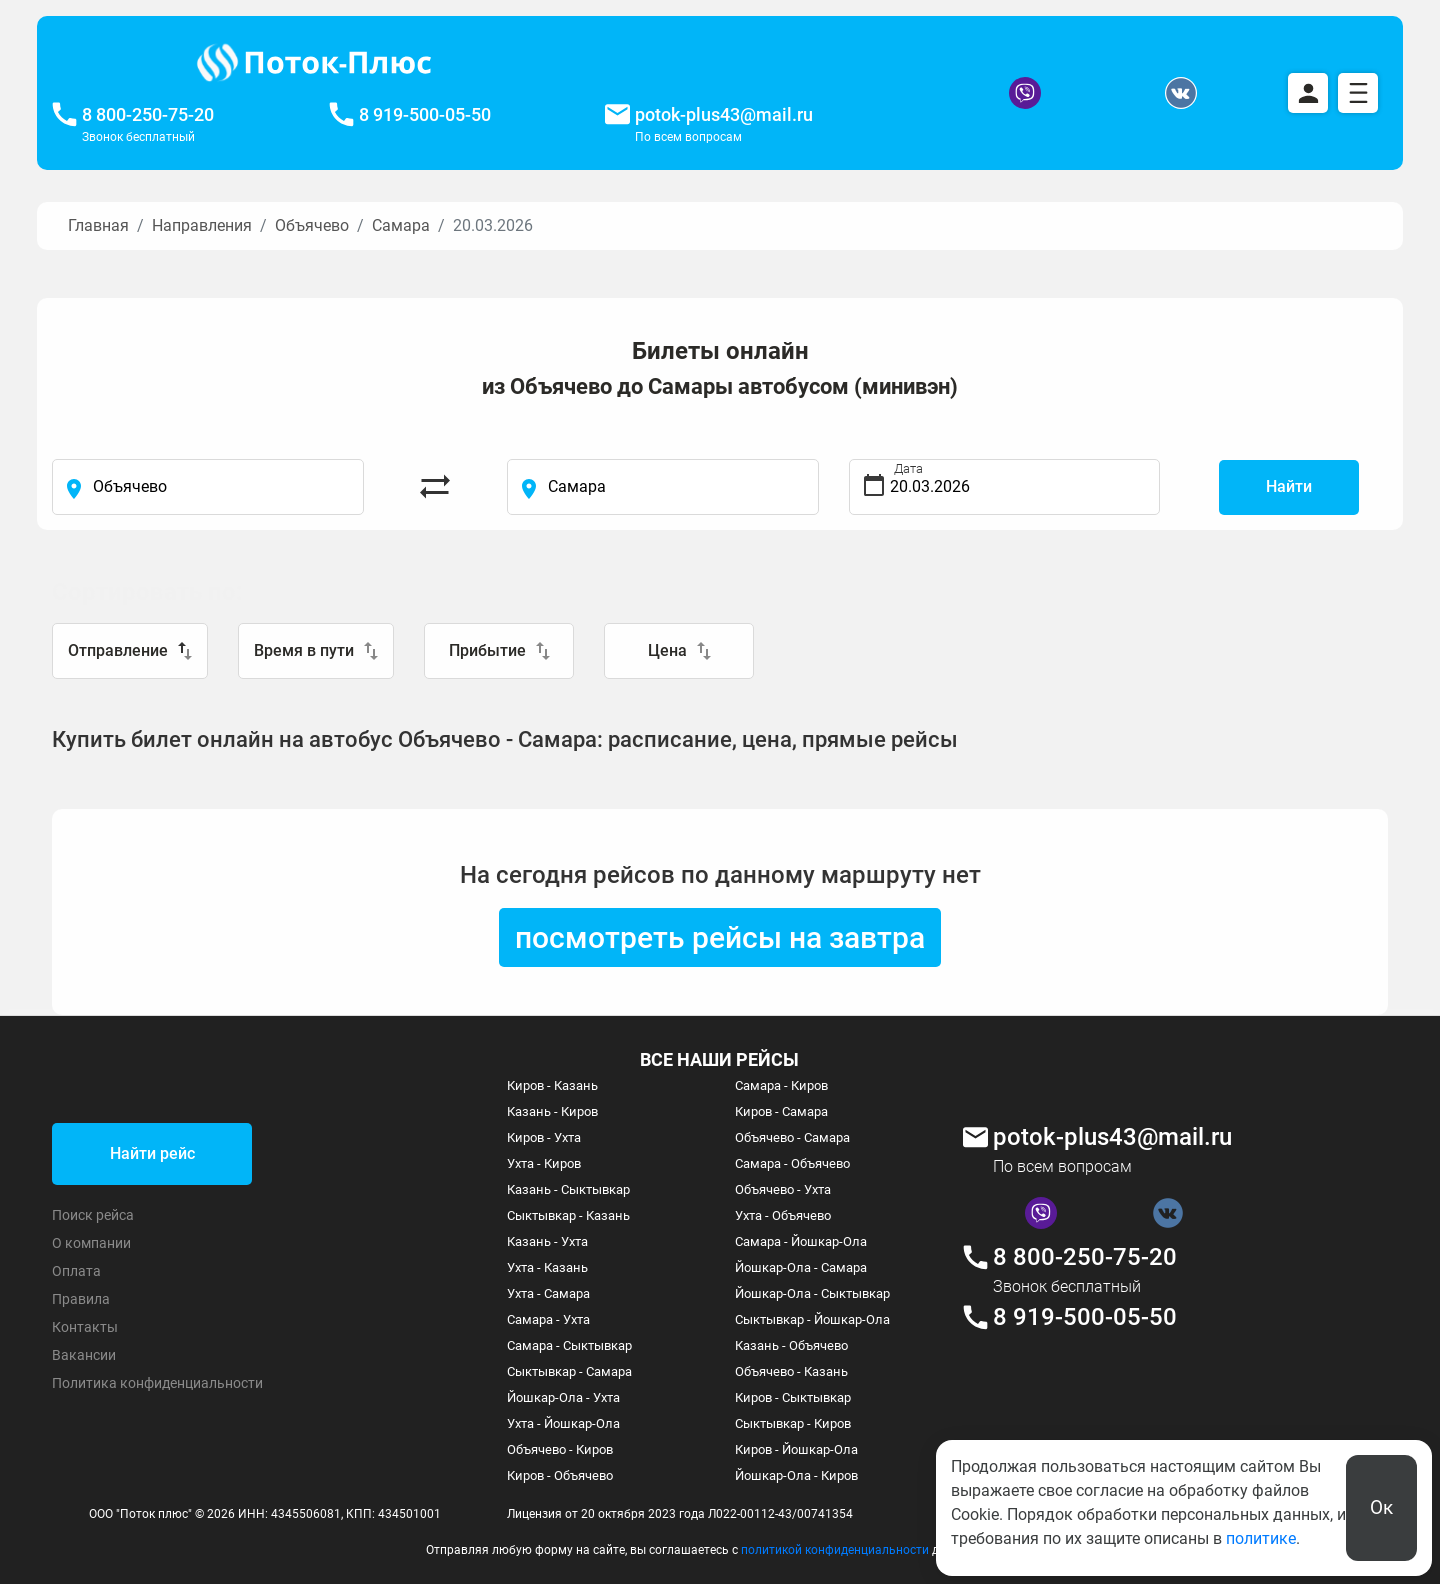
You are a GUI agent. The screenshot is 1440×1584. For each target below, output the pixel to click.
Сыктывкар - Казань (568, 1215)
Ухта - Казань (547, 1267)
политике (1261, 1538)
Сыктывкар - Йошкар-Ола (812, 1319)
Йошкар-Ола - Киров (796, 1475)
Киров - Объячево (560, 1475)
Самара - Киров (781, 1085)
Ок (1381, 1507)
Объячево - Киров (560, 1449)
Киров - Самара (781, 1111)
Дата (908, 468)
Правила (81, 1299)
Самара (401, 225)
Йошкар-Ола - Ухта (563, 1397)
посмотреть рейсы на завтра (720, 937)
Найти (1289, 486)
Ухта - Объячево (783, 1215)
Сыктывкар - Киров (793, 1423)
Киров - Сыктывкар (793, 1397)
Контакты (85, 1327)
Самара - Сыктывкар (569, 1345)
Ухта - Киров (544, 1163)
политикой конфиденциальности (835, 1550)
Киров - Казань (552, 1085)
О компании (91, 1243)
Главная (98, 225)
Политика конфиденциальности (157, 1383)
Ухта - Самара (548, 1293)
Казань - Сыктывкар (568, 1189)
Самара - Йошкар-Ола (801, 1241)
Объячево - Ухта (783, 1189)
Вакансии (84, 1355)
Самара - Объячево (792, 1163)
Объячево (312, 225)
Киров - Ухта (544, 1137)
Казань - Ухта (547, 1241)
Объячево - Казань (791, 1371)
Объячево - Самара (792, 1137)
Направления (202, 225)
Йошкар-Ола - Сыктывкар (812, 1293)
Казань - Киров (552, 1111)
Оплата (76, 1271)
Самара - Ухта (548, 1319)
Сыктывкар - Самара (569, 1371)
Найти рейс (152, 1153)
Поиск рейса (93, 1215)
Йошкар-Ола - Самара (801, 1267)
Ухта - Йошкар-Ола (563, 1423)
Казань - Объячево (791, 1345)
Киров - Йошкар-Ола (796, 1449)
